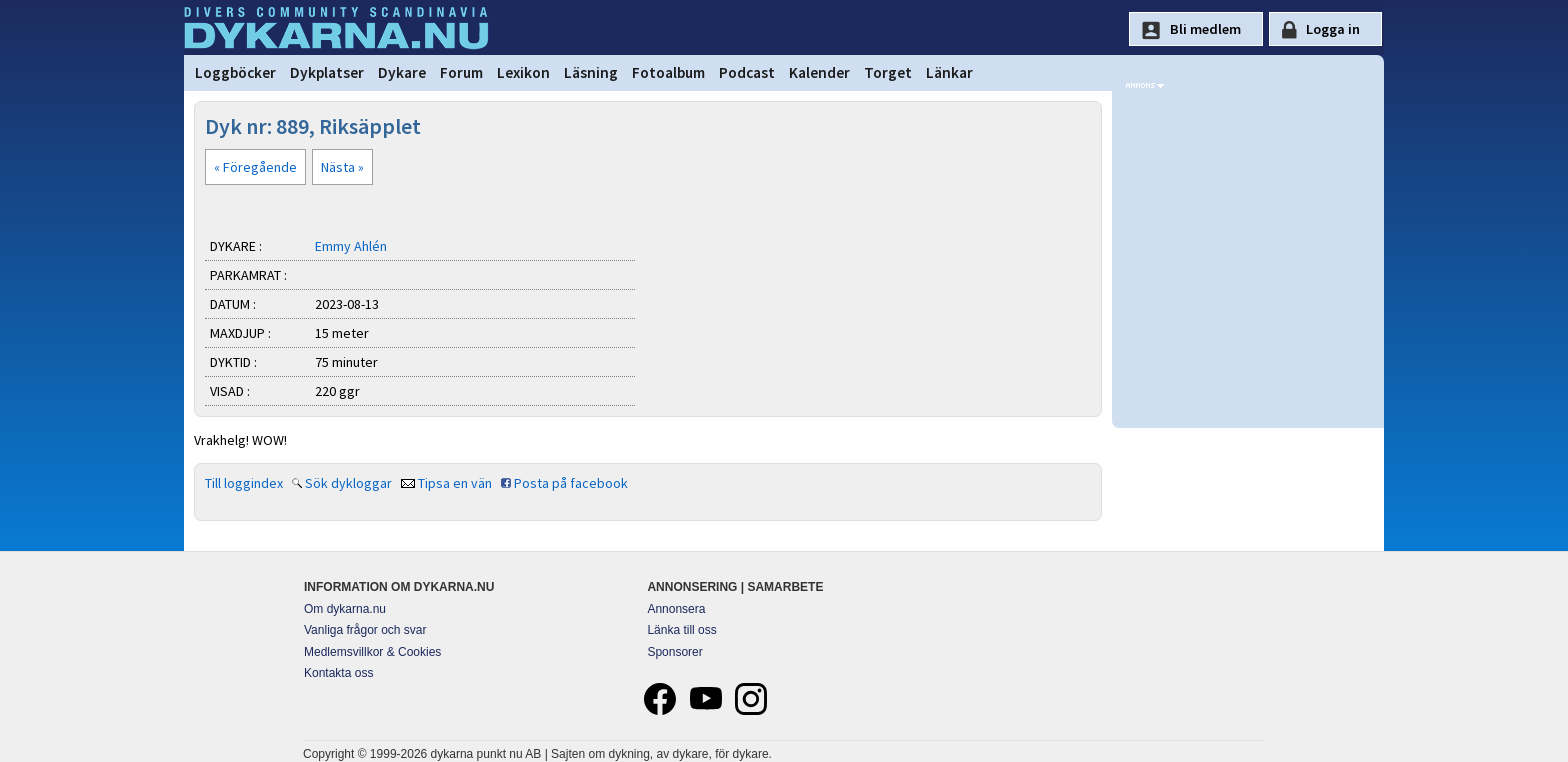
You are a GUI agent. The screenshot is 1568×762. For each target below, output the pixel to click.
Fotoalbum (668, 72)
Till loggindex (244, 483)
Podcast (747, 72)
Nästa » (342, 167)
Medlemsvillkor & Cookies (372, 652)
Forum (461, 72)
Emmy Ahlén (351, 246)
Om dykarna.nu (345, 609)
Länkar (949, 72)
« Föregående (255, 167)
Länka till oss (681, 630)
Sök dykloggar (348, 483)
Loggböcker (235, 72)
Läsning (591, 72)
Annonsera (676, 609)
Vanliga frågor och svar (365, 630)
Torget (888, 72)
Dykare (402, 72)
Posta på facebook (571, 483)
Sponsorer (674, 652)
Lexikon (523, 72)
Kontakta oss (338, 673)
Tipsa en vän (455, 483)
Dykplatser (327, 72)
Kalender (819, 72)
